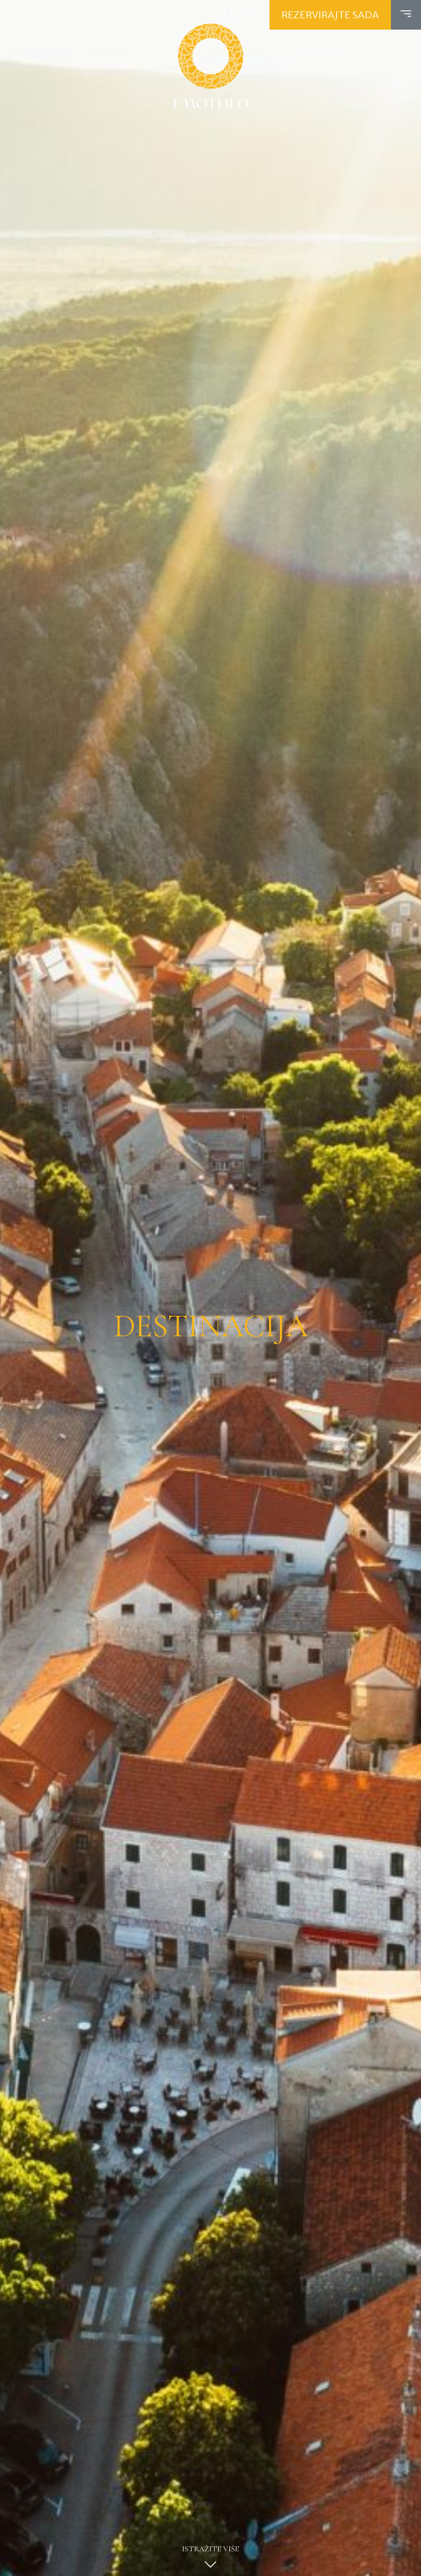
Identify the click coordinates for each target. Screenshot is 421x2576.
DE (253, 14)
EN (229, 14)
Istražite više (210, 2560)
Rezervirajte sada (330, 14)
